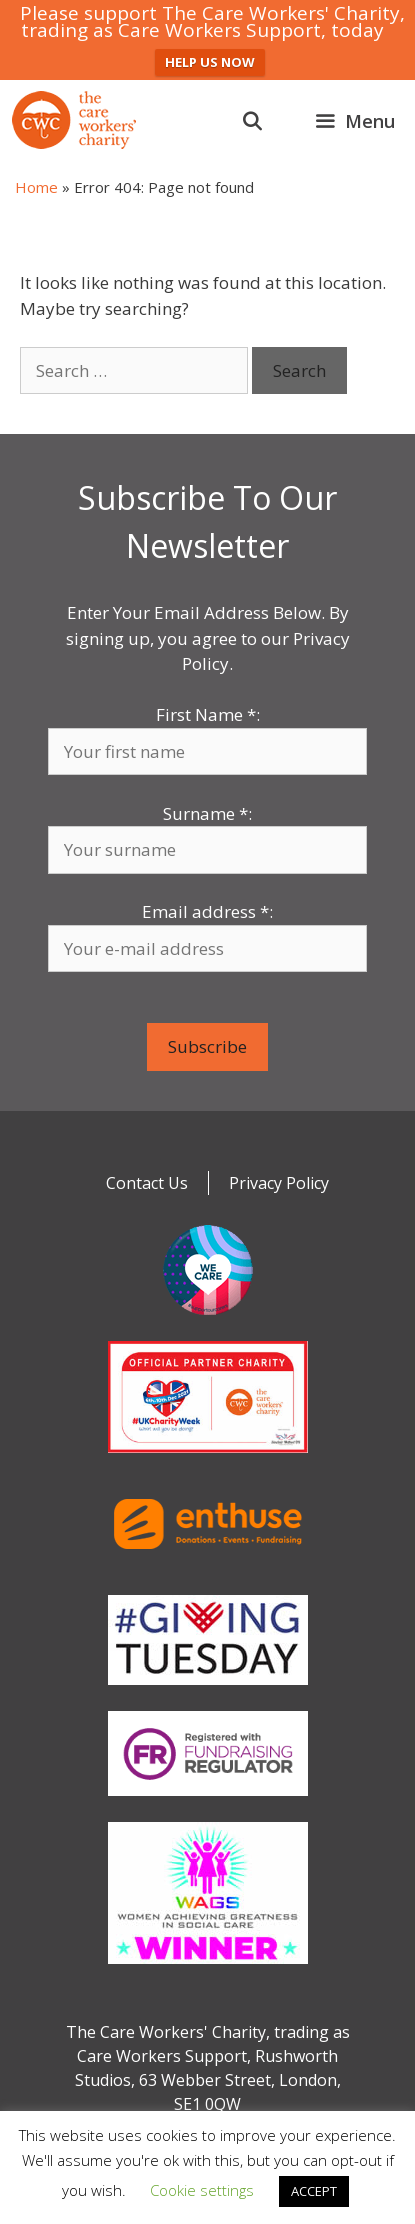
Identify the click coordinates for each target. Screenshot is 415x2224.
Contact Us (147, 1183)
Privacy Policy (279, 1183)
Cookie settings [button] (202, 2190)
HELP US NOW (210, 62)
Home (36, 187)
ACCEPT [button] (314, 2191)
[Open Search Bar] (252, 121)
